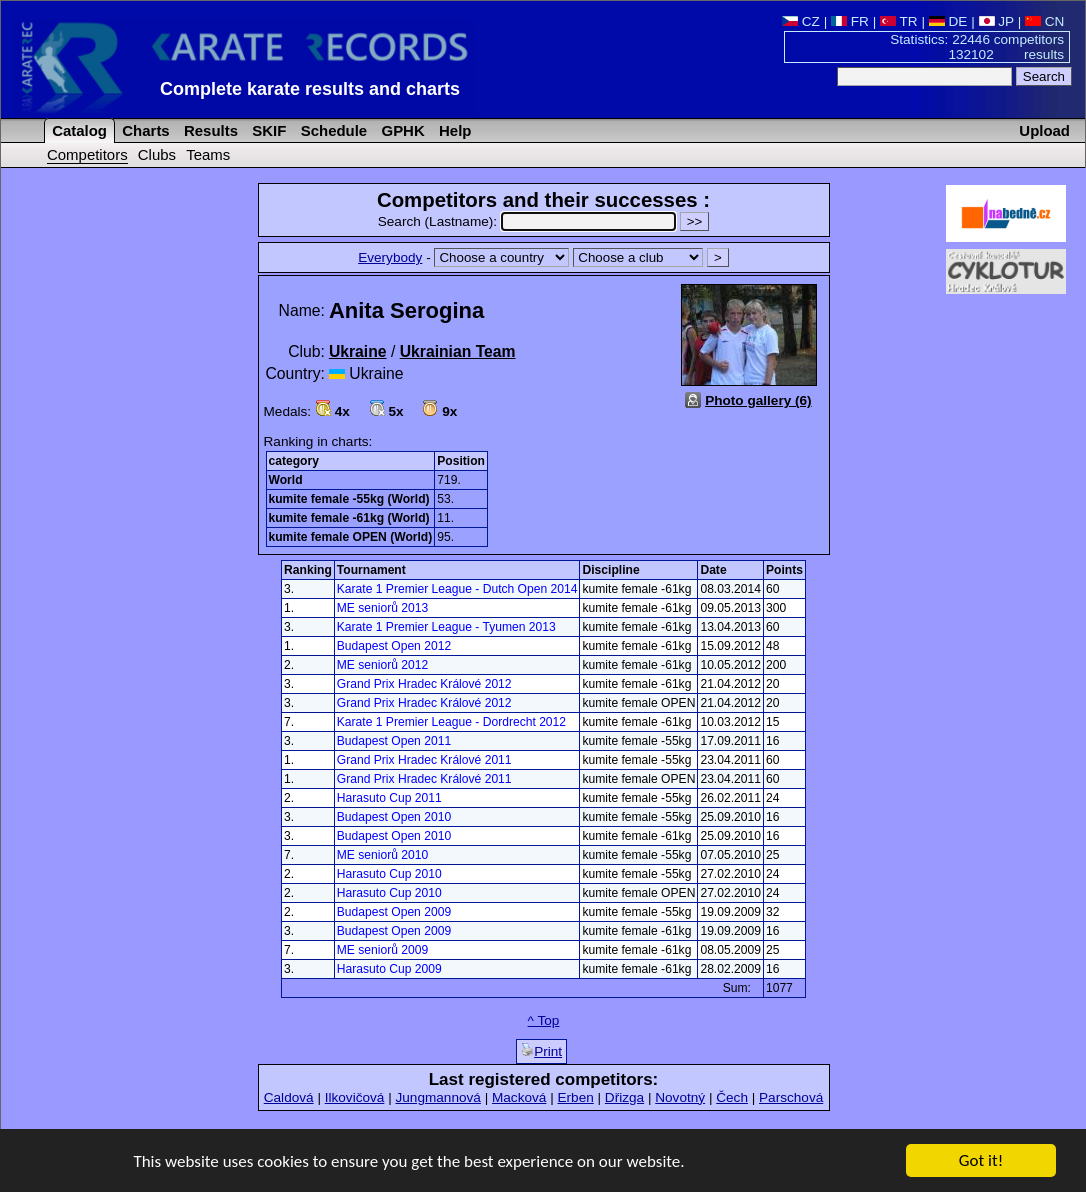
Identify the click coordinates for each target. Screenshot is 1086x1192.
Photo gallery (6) (758, 400)
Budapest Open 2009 (394, 912)
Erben (575, 1097)
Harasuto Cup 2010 (389, 874)
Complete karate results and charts (310, 89)
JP (996, 21)
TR (899, 21)
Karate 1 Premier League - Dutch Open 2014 (457, 589)
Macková (519, 1097)
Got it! (981, 1161)
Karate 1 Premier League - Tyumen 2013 (446, 627)
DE (948, 21)
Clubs (157, 154)
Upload (1044, 130)
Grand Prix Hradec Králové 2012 (424, 684)
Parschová (791, 1097)
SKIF (267, 130)
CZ (801, 21)
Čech (732, 1097)
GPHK (400, 130)
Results (209, 130)
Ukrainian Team (458, 351)
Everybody (390, 257)
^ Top (544, 1020)
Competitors (87, 154)
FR (850, 21)
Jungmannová (437, 1097)
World (286, 480)
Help (453, 130)
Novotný (680, 1097)
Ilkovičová (355, 1097)
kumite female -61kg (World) (349, 518)
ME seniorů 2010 (382, 855)
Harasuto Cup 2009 (389, 969)
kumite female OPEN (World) (351, 537)
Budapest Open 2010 (394, 817)
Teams (208, 154)
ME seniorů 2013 (382, 608)
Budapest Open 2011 (394, 741)
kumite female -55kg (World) (349, 499)
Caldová (289, 1097)
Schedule (332, 130)
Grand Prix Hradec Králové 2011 (424, 760)
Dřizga (624, 1097)
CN (1044, 21)
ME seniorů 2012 (382, 665)
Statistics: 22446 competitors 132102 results (977, 47)
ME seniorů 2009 (382, 950)
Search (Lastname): (529, 221)
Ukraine (358, 351)
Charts (144, 130)
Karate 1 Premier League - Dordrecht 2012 (451, 722)
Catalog (77, 130)
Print (541, 1051)
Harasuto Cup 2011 (389, 798)
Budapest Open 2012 (394, 646)
